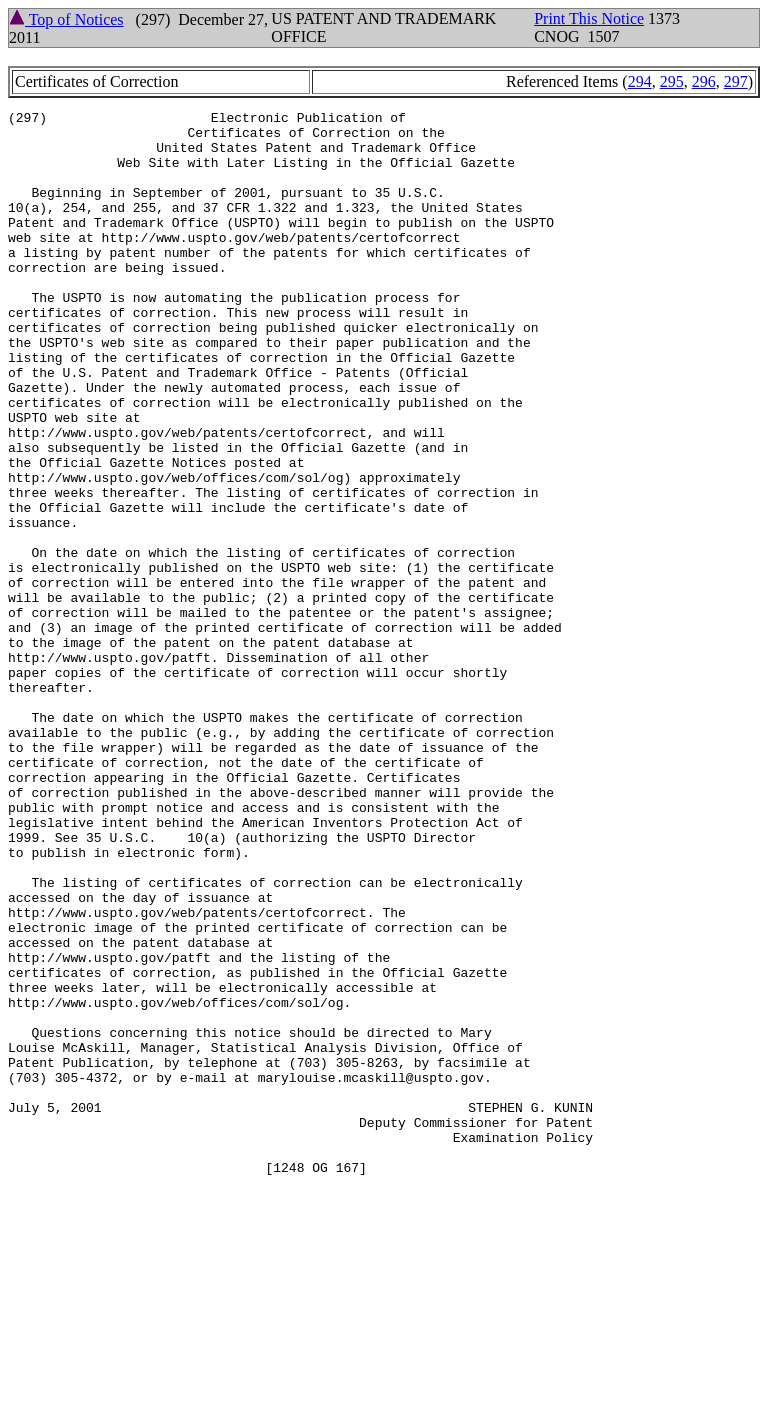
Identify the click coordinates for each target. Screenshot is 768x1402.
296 (704, 81)
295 (672, 81)
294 (640, 81)
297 (736, 81)
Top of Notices (66, 19)
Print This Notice (589, 18)
